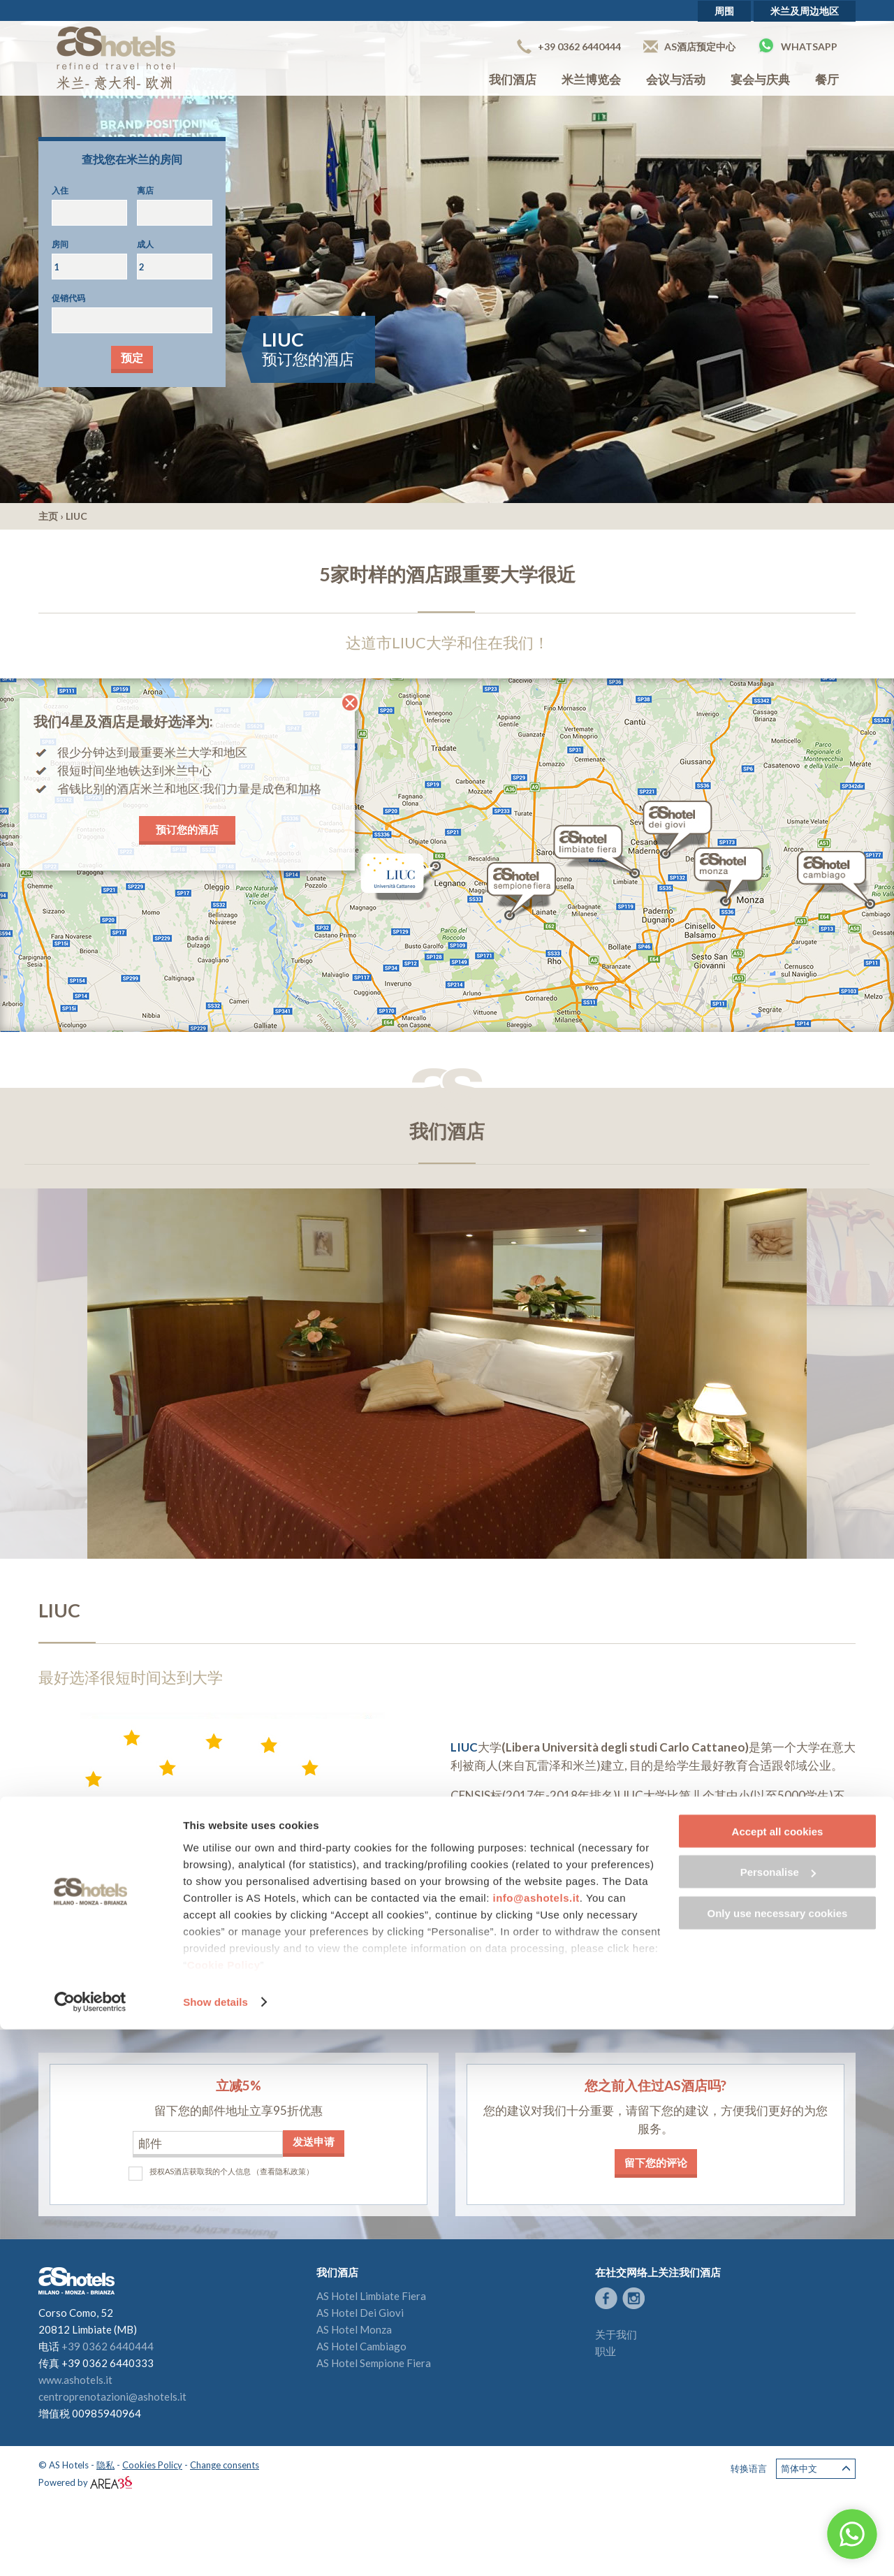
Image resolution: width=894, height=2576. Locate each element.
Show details (215, 2548)
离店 (145, 190)
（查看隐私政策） (283, 2171)
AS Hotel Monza (354, 2329)
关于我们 (616, 2334)
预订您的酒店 (187, 829)
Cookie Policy (224, 2511)
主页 (48, 516)
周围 (724, 11)
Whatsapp (797, 45)
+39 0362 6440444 (569, 46)
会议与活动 (675, 79)
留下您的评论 (655, 2162)
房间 (60, 244)
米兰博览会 (591, 79)
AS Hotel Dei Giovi (360, 2312)
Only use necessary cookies (778, 2460)
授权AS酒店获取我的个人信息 (200, 2171)
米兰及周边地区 (804, 11)
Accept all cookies (777, 2378)
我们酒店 (512, 79)
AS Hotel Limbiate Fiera (371, 2296)
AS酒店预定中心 (689, 46)
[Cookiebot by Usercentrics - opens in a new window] (90, 2548)
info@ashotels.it (536, 2444)
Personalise (778, 2419)
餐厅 (827, 79)
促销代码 (68, 298)
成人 (145, 244)
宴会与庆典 (760, 79)
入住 (60, 190)
